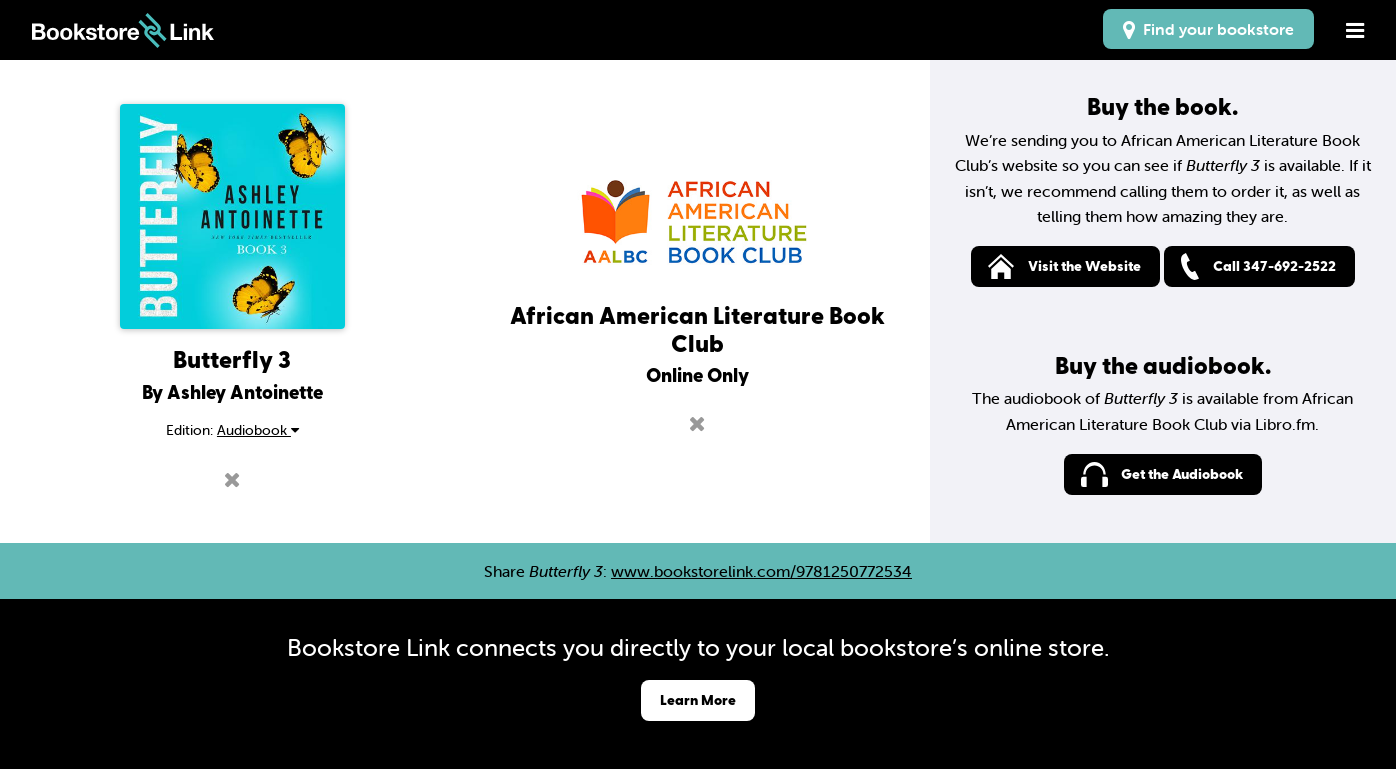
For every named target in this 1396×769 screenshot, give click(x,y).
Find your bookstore (1208, 29)
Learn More (698, 699)
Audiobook (258, 430)
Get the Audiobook (1182, 473)
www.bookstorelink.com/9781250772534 (761, 571)
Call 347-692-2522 (1274, 265)
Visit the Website (1084, 265)
